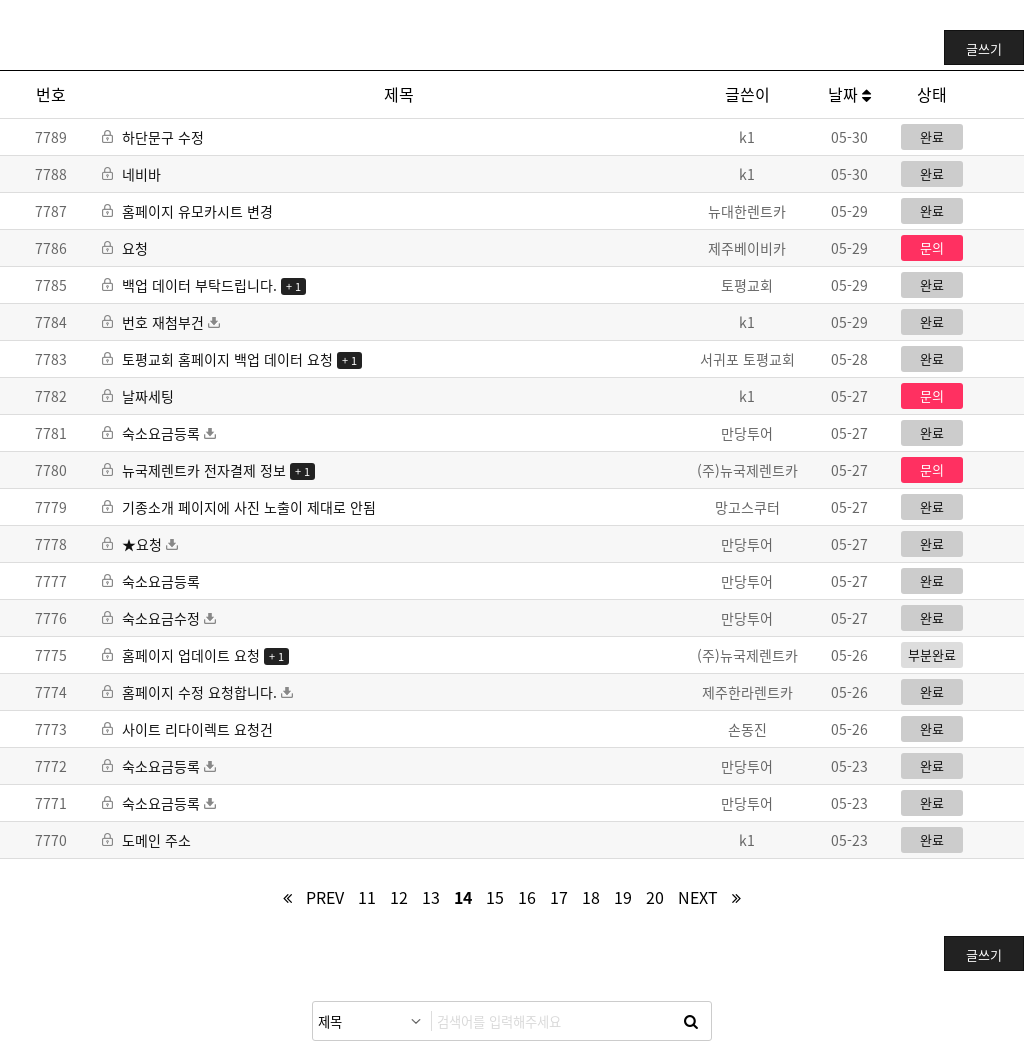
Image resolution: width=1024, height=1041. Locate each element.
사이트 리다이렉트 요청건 (187, 729)
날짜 (849, 94)
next (698, 897)
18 (591, 897)
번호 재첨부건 (161, 322)
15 (495, 897)
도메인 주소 (146, 840)
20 (655, 897)
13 (431, 897)
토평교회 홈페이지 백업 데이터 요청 (219, 359)
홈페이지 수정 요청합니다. (197, 692)
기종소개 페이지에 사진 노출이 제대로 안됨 (239, 507)
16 (527, 897)
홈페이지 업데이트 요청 (183, 655)
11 (367, 897)
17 (559, 897)
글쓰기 (984, 48)
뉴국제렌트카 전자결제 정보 (196, 470)
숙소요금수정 (159, 618)
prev (325, 897)
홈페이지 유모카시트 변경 (187, 211)
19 (623, 897)
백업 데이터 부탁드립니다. (191, 285)
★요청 (140, 544)
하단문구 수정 (153, 137)
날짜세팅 (138, 396)
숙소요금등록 (159, 433)
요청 (125, 248)
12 (399, 897)
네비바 (131, 174)
